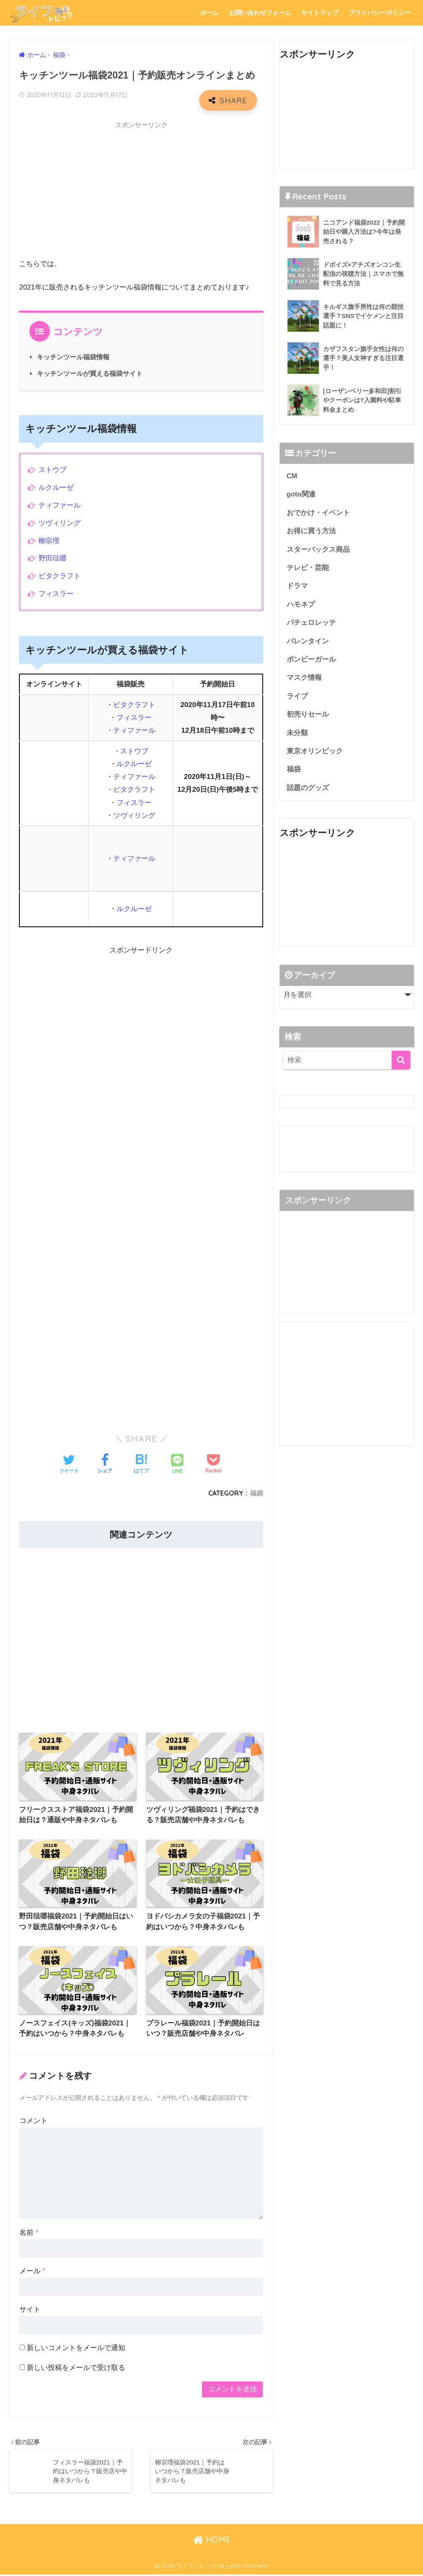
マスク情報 (304, 679)
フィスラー (56, 594)
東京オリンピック (315, 753)
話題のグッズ (308, 790)
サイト (29, 2310)
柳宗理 (48, 541)
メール (32, 2272)
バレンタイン (308, 642)
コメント (33, 2121)
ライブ (297, 698)
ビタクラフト (59, 576)
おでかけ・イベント (318, 513)
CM (292, 476)
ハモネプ (301, 605)
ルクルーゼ (56, 487)
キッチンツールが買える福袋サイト (90, 373)
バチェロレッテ (311, 624)
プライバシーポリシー (380, 12)
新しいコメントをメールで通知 (76, 2348)
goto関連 (301, 495)
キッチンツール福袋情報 (73, 357)
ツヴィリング (59, 523)
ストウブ (52, 470)
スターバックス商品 (318, 550)
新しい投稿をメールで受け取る (76, 2368)
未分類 (297, 734)
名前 (28, 2233)
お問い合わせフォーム (260, 12)
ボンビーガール (311, 661)
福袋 (256, 1493)
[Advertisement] (141, 192)
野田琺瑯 (52, 558)
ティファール (59, 505)
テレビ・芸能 (308, 568)
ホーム (209, 12)
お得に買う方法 (311, 531)
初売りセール (308, 716)
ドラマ (297, 587)
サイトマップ (319, 12)
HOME (212, 2541)
